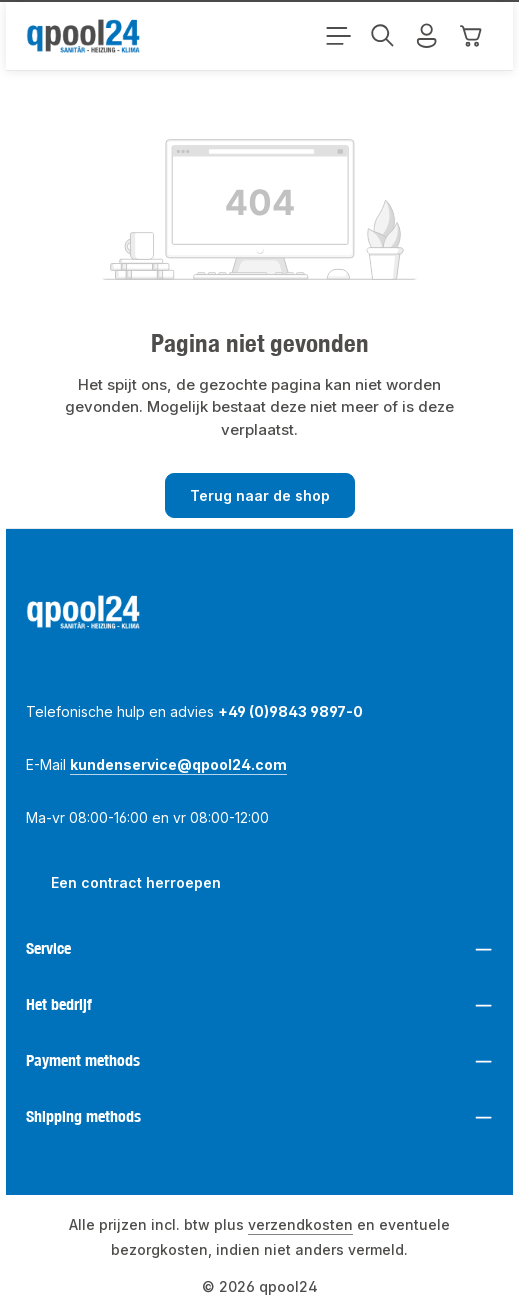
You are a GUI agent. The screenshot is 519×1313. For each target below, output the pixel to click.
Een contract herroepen (136, 882)
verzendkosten (300, 1224)
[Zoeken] (383, 36)
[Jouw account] (427, 36)
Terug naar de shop (260, 495)
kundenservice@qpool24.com (178, 764)
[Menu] (339, 36)
